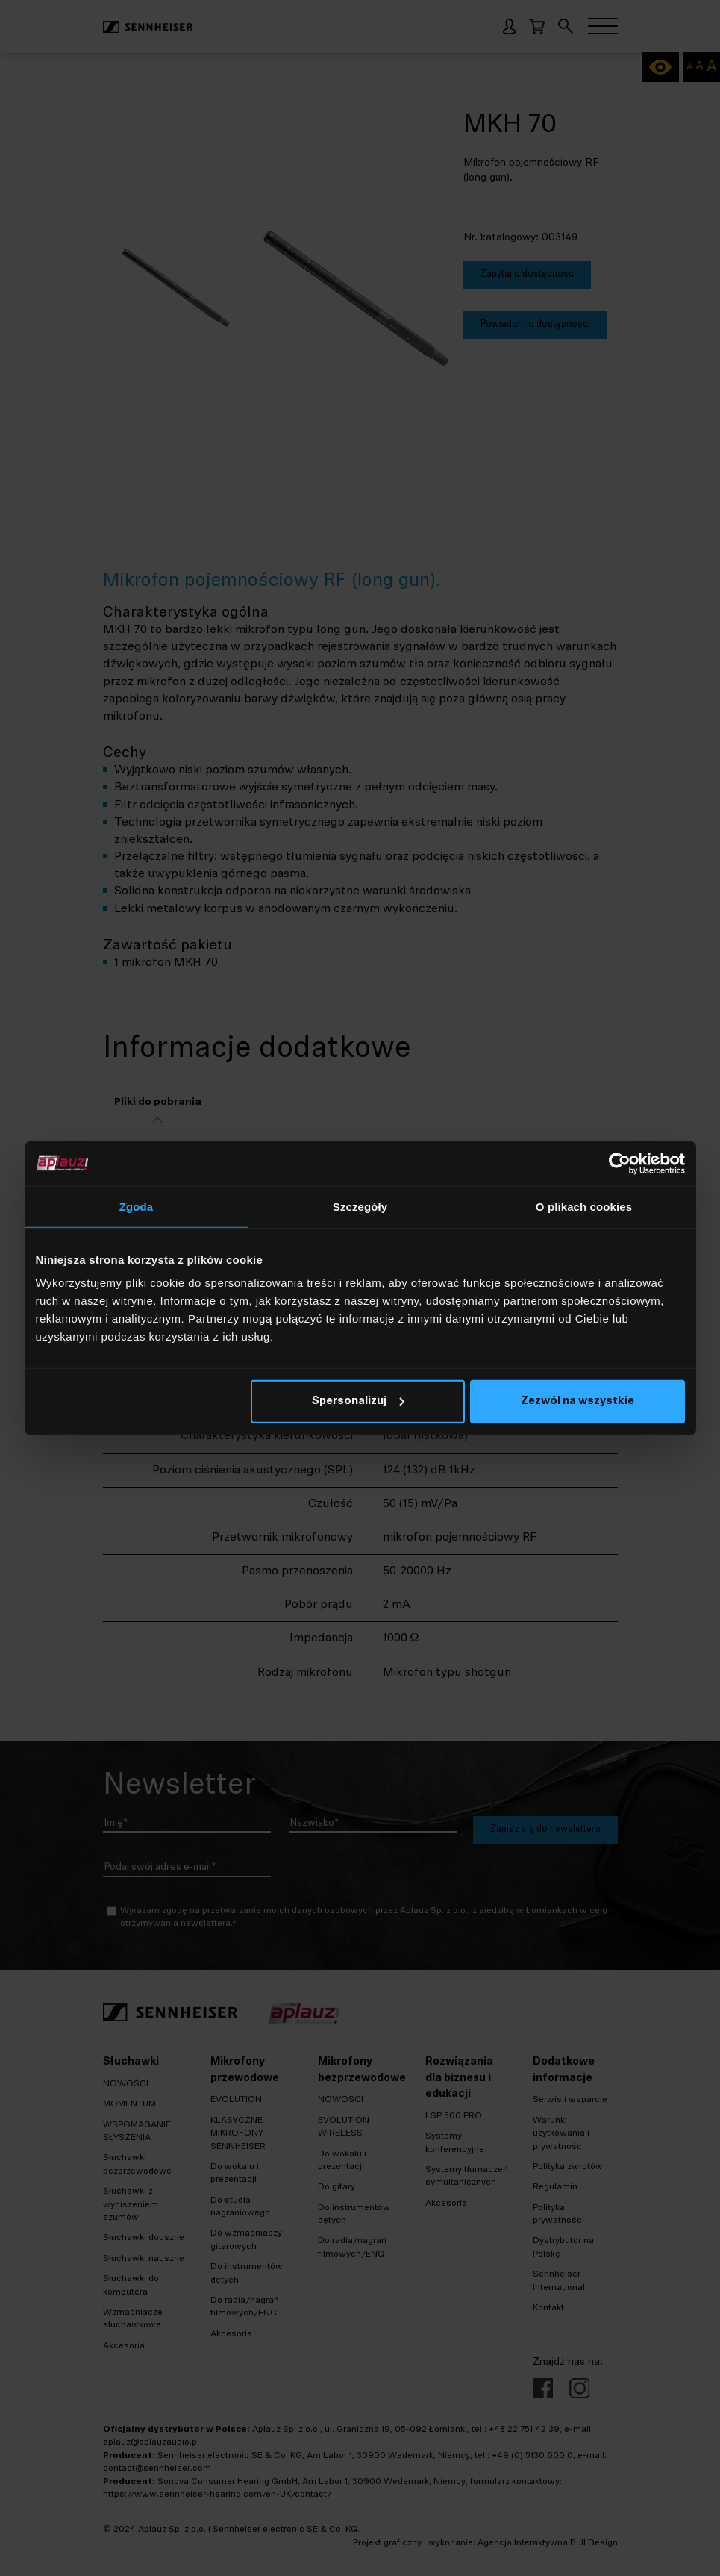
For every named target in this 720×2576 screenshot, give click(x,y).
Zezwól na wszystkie (577, 1401)
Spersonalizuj (358, 1401)
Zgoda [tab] (136, 1206)
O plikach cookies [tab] (584, 1206)
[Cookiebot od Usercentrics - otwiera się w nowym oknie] (619, 1163)
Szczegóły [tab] (360, 1206)
